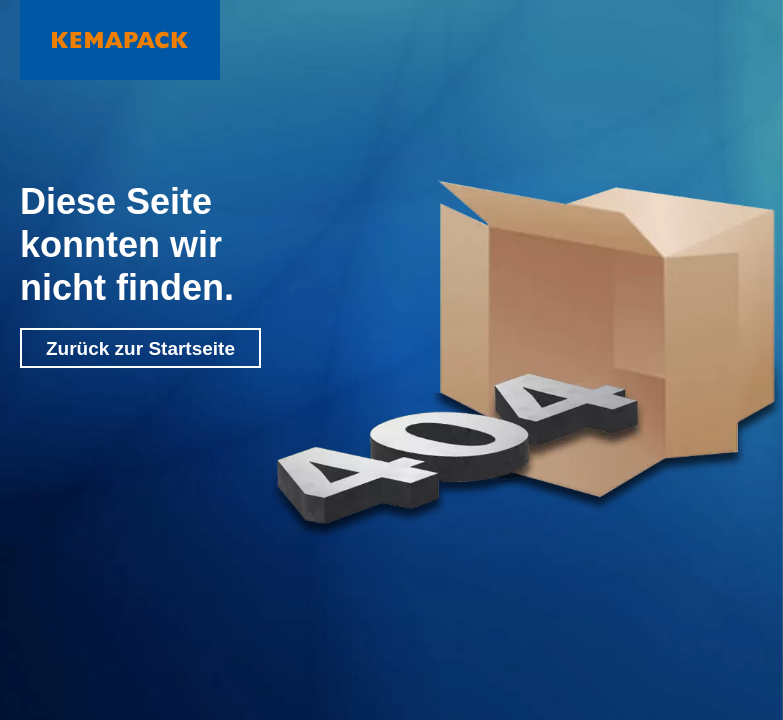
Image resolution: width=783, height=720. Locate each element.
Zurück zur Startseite (140, 348)
